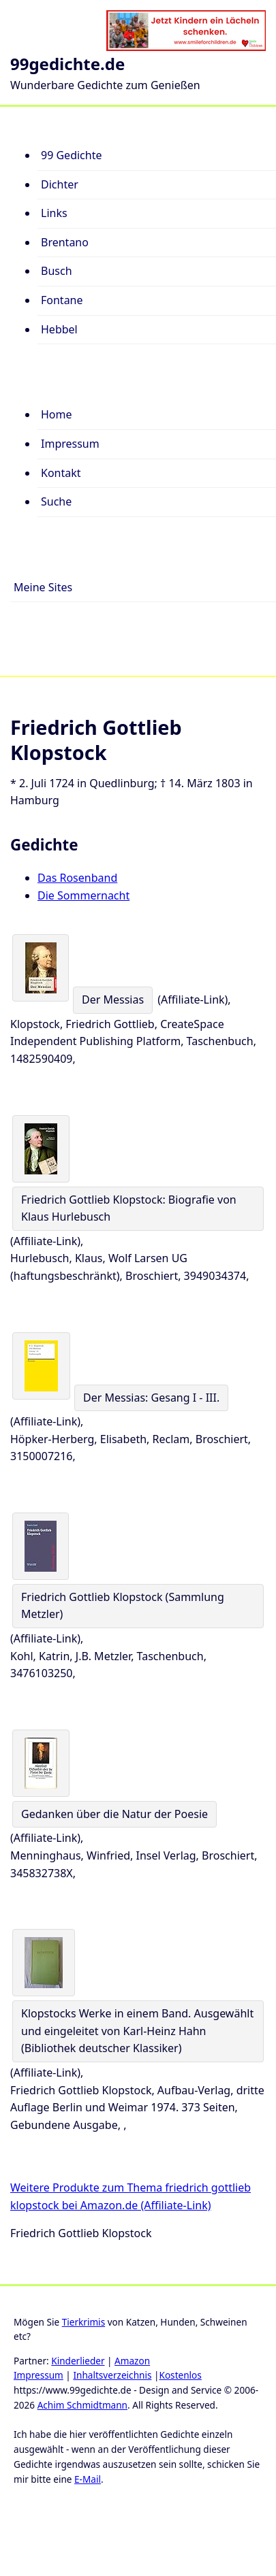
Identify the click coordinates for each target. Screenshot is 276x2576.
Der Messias (113, 999)
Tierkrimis (83, 2321)
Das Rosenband (77, 877)
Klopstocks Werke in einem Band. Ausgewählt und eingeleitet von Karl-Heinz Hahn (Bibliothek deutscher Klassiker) (137, 2030)
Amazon (132, 2360)
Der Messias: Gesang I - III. (151, 1397)
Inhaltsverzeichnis (112, 2374)
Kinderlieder (77, 2360)
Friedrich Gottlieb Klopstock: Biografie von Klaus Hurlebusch (128, 1208)
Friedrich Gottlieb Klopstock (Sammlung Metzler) (122, 1605)
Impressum (38, 2374)
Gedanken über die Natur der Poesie (114, 1813)
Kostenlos (180, 2374)
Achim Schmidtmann (82, 2404)
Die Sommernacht (83, 895)
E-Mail (87, 2479)
